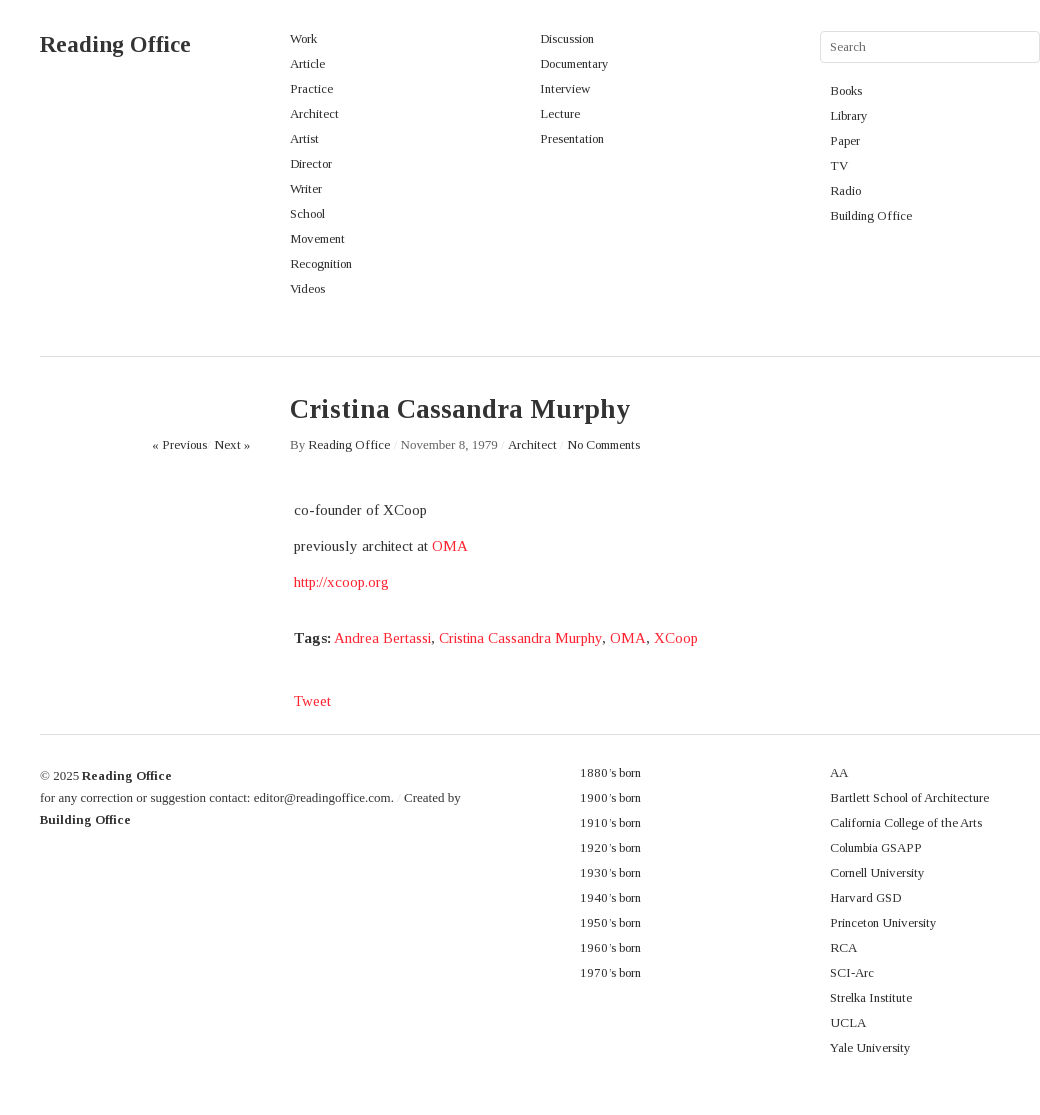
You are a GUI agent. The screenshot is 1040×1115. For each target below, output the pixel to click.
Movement (317, 238)
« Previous (179, 444)
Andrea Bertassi (382, 638)
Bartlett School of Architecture (909, 797)
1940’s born (610, 897)
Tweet (312, 701)
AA (839, 772)
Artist (304, 138)
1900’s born (610, 797)
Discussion (567, 38)
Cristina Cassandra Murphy (520, 638)
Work (303, 38)
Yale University (870, 1047)
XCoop (676, 638)
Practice (311, 88)
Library (849, 115)
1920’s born (610, 847)
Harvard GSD (865, 897)
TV (839, 165)
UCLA (848, 1022)
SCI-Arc (852, 972)
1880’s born (610, 772)
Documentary (574, 63)
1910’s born (610, 822)
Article (307, 63)
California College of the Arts (906, 822)
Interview (565, 88)
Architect (314, 113)
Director (311, 163)
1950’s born (610, 922)
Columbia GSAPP (876, 847)
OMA (450, 546)
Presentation (572, 138)
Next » (232, 444)
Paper (845, 140)
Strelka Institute (871, 997)
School (307, 213)
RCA (843, 947)
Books (846, 90)
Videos (307, 288)
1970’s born (610, 972)
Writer (306, 188)
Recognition (321, 263)
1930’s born (610, 872)
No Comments (603, 444)
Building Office (871, 215)
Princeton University (883, 922)
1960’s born (610, 947)
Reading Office (115, 44)
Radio (845, 190)
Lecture (560, 113)
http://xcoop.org (341, 582)
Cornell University (877, 872)
